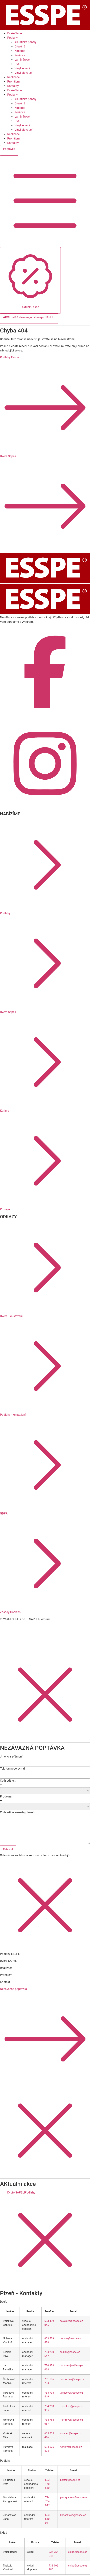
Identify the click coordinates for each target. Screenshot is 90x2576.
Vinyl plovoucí (23, 72)
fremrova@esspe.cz (71, 2419)
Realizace (13, 77)
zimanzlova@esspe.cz (73, 2515)
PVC (17, 64)
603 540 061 (47, 2519)
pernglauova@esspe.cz (73, 2497)
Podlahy (12, 37)
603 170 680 (47, 2484)
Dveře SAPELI (8, 1961)
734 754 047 (47, 2501)
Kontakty (13, 86)
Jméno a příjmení (11, 1756)
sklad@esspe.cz (77, 2552)
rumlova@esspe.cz (71, 2447)
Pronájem (13, 81)
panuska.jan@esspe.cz (73, 2365)
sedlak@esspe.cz (70, 2352)
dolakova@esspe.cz (71, 2321)
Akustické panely (25, 42)
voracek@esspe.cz (70, 2433)
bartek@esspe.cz (70, 2480)
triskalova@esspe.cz (72, 2406)
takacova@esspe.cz (71, 2392)
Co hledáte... (8, 1780)
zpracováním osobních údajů (50, 1855)
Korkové (20, 55)
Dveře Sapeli (15, 33)
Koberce (20, 51)
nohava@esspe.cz (70, 2338)
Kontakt (5, 1982)
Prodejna (5, 1796)
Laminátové (22, 59)
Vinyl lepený (22, 68)
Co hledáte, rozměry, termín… (18, 1812)
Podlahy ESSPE (10, 1954)
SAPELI (49, 317)
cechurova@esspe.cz (72, 2379)
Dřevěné (20, 46)
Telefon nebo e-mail (12, 1768)
